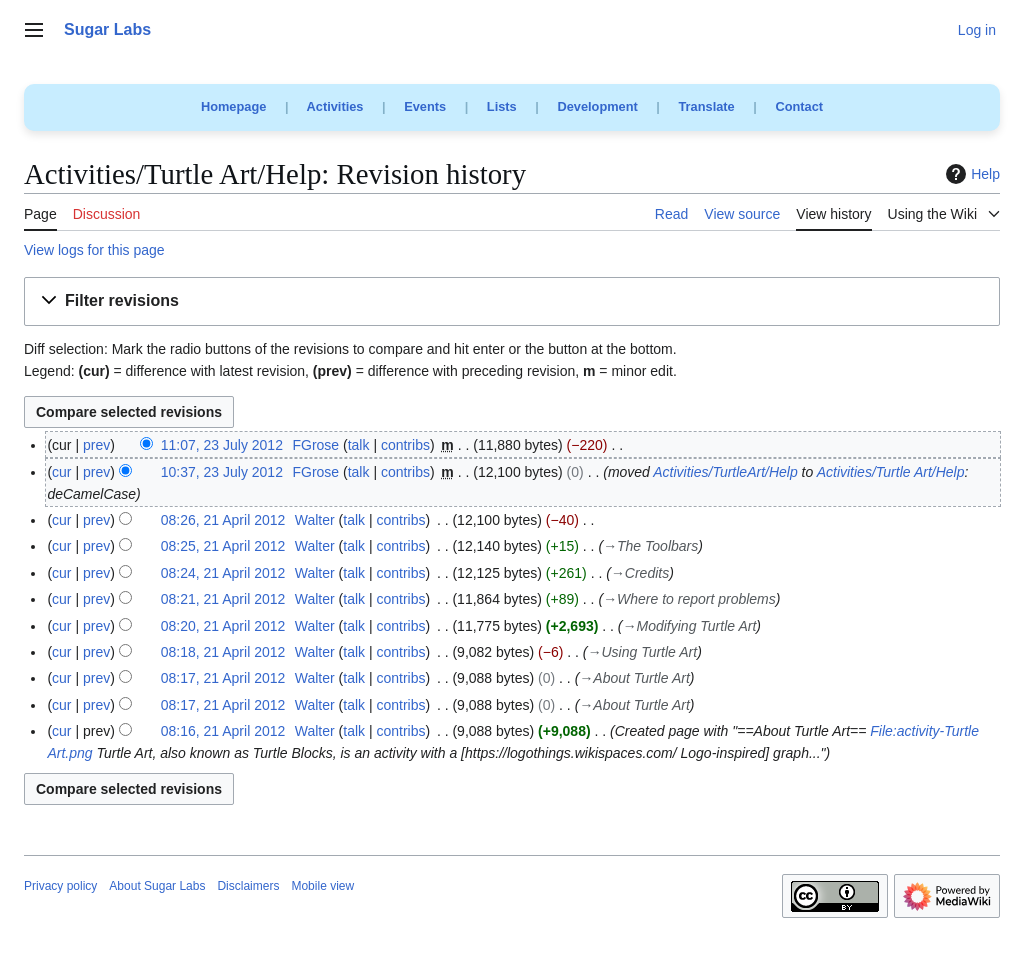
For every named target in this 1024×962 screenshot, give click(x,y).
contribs (405, 445)
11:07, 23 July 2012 (222, 445)
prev (96, 445)
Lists (502, 106)
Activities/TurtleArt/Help (725, 472)
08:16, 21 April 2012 (223, 731)
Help (970, 174)
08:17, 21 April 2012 (223, 678)
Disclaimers (248, 886)
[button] (512, 301)
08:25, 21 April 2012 (223, 546)
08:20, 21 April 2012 (223, 626)
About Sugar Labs (157, 886)
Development (597, 106)
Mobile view (322, 886)
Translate (707, 106)
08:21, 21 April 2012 (223, 599)
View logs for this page (94, 250)
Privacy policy (60, 886)
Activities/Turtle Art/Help (891, 472)
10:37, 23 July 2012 (222, 472)
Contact (799, 106)
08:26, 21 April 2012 (223, 520)
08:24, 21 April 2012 (223, 573)
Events (425, 106)
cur (61, 472)
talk (359, 445)
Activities (335, 106)
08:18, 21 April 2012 (223, 652)
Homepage (233, 106)
